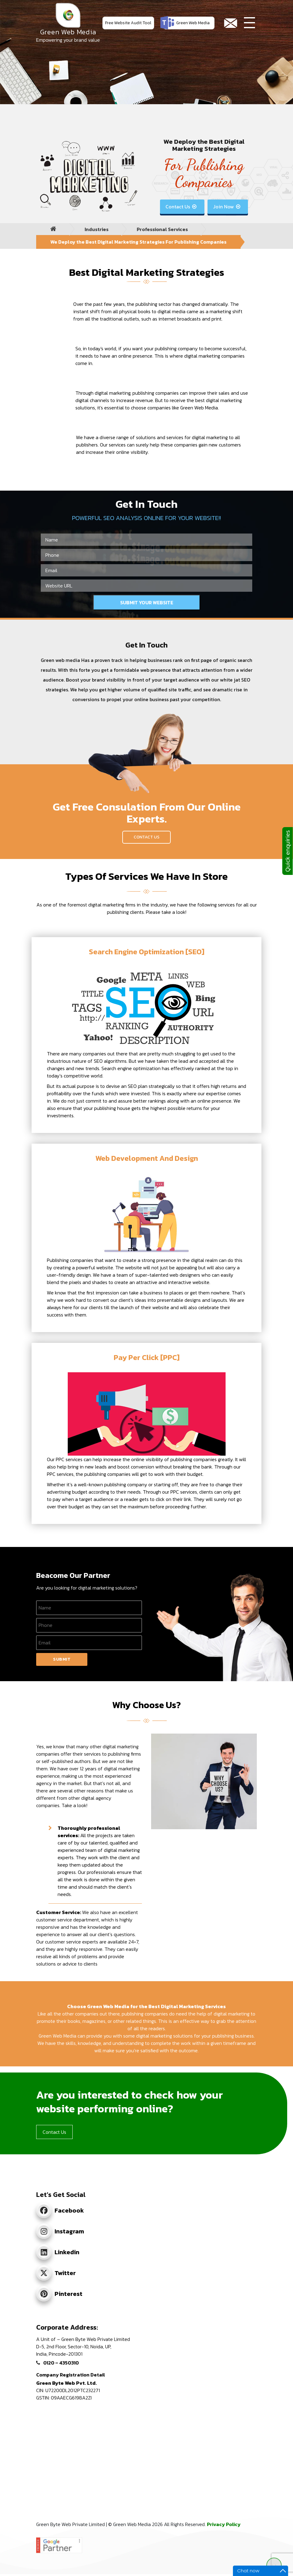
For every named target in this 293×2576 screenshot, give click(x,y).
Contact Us (182, 206)
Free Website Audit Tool (128, 23)
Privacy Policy (224, 2524)
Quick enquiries (287, 851)
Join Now (227, 206)
